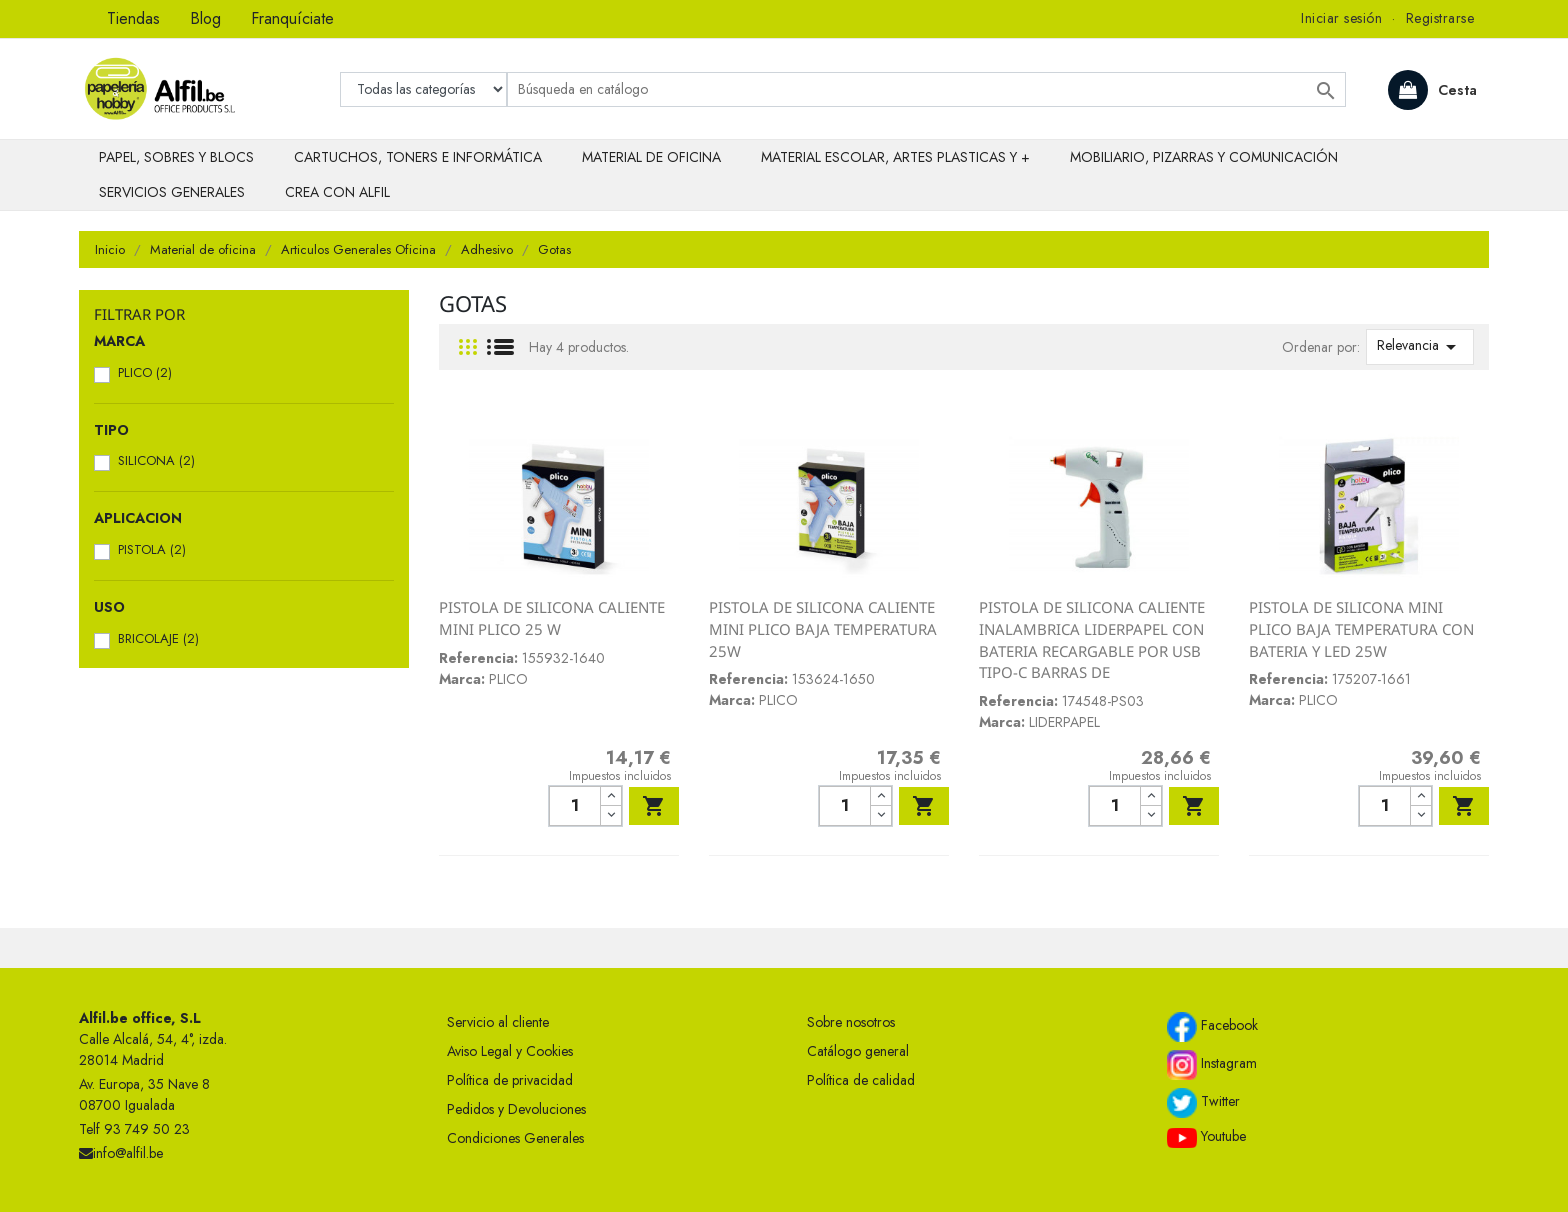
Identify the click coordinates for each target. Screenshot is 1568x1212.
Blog (205, 18)
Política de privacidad (510, 1080)
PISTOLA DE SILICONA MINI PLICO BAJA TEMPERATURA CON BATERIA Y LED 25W (1361, 628)
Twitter (1203, 1103)
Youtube (1206, 1137)
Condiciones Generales (515, 1138)
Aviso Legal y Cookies (510, 1051)
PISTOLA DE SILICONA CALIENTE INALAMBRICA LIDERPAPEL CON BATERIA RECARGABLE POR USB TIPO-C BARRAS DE (1092, 639)
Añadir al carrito (654, 806)
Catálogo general (858, 1051)
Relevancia (1420, 347)
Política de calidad (861, 1080)
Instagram (1212, 1065)
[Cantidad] (574, 806)
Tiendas (133, 18)
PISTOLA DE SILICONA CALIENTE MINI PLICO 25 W (552, 618)
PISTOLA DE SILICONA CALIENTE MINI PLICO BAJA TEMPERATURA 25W (823, 628)
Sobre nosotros (851, 1022)
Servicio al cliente (498, 1022)
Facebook (1212, 1027)
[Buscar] (926, 89)
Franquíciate (292, 18)
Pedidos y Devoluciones (516, 1109)
